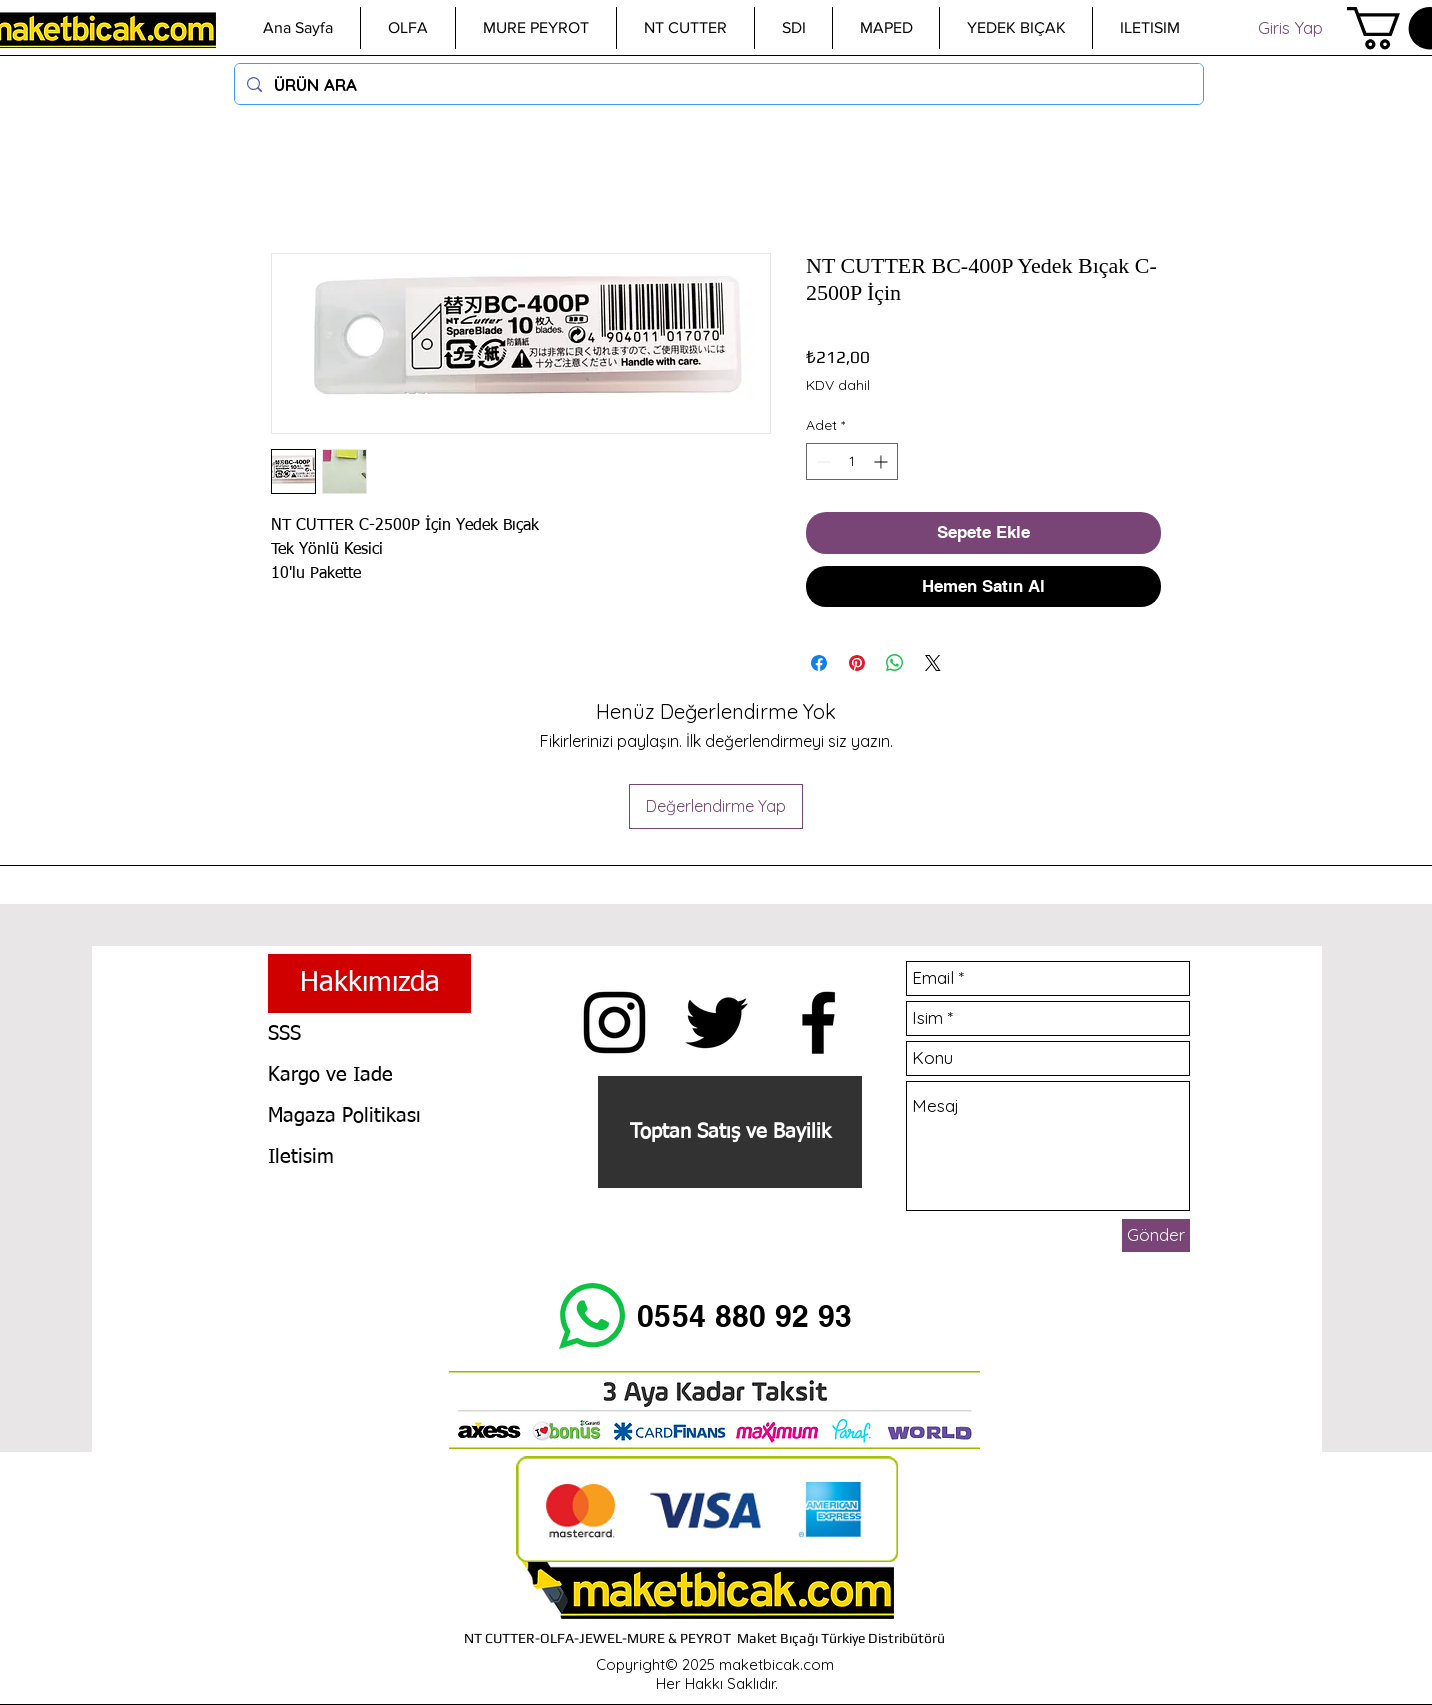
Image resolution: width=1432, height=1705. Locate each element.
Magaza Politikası (344, 1116)
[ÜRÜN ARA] (717, 84)
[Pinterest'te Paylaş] (857, 663)
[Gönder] (1156, 1235)
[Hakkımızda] (369, 983)
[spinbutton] (852, 461)
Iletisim (301, 1157)
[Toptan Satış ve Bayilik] (730, 1132)
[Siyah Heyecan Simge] (716, 1022)
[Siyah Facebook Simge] (818, 1022)
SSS (284, 1034)
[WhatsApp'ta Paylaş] (895, 663)
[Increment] (882, 461)
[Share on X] (933, 663)
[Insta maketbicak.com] (614, 1022)
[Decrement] (821, 461)
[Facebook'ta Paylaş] (819, 663)
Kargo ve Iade (330, 1075)
